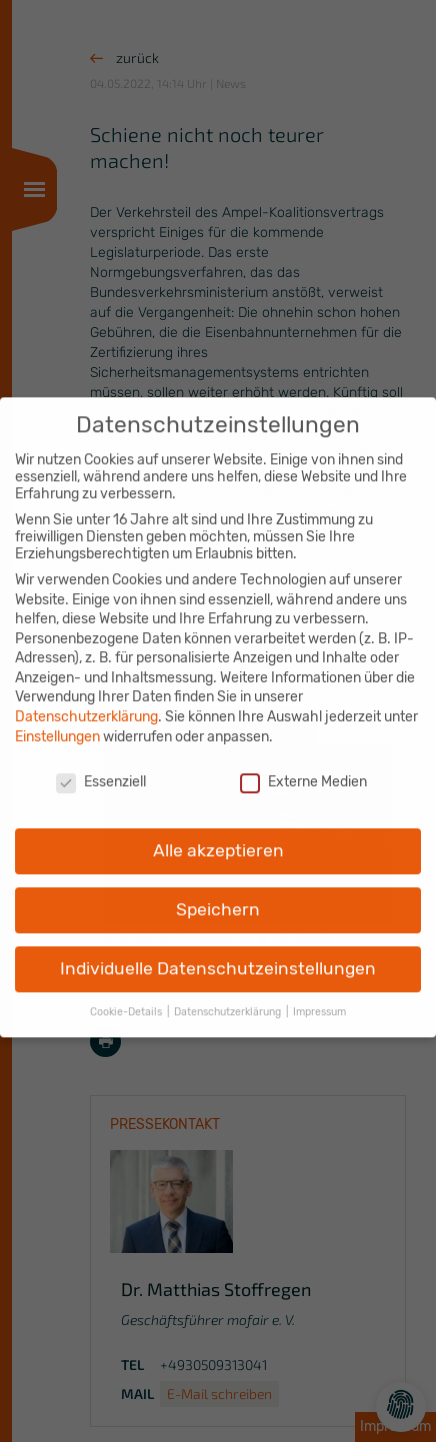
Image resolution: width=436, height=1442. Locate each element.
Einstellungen (57, 724)
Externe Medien (303, 769)
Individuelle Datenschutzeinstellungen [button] (218, 956)
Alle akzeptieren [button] (218, 839)
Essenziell (101, 769)
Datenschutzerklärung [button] (229, 999)
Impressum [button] (319, 999)
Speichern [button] (218, 898)
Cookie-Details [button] (127, 999)
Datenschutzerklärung (86, 704)
